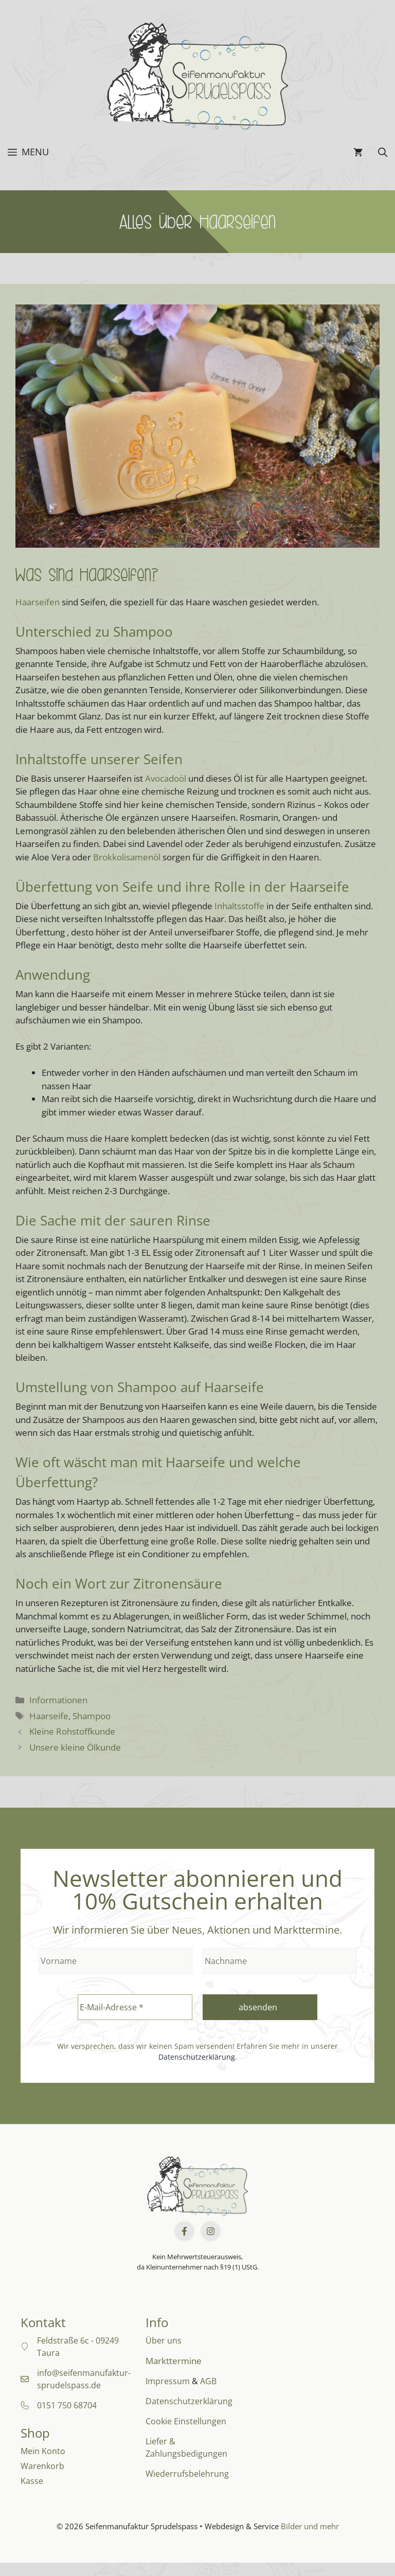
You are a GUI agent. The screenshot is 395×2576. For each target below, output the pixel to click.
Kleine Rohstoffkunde (72, 1731)
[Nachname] (279, 1961)
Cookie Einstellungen (186, 2421)
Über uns (164, 2340)
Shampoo (92, 1716)
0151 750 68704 (67, 2405)
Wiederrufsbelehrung (187, 2473)
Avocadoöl (165, 778)
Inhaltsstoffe (239, 906)
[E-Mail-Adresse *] (135, 2007)
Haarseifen (37, 602)
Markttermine (174, 2361)
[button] (382, 152)
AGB (208, 2381)
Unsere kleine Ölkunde (75, 1747)
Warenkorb (42, 2466)
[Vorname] (115, 1961)
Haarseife (48, 1716)
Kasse (32, 2481)
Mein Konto (43, 2451)
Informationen (58, 1700)
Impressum (168, 2381)
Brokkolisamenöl (126, 857)
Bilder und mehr (310, 2526)
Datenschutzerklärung (196, 2057)
